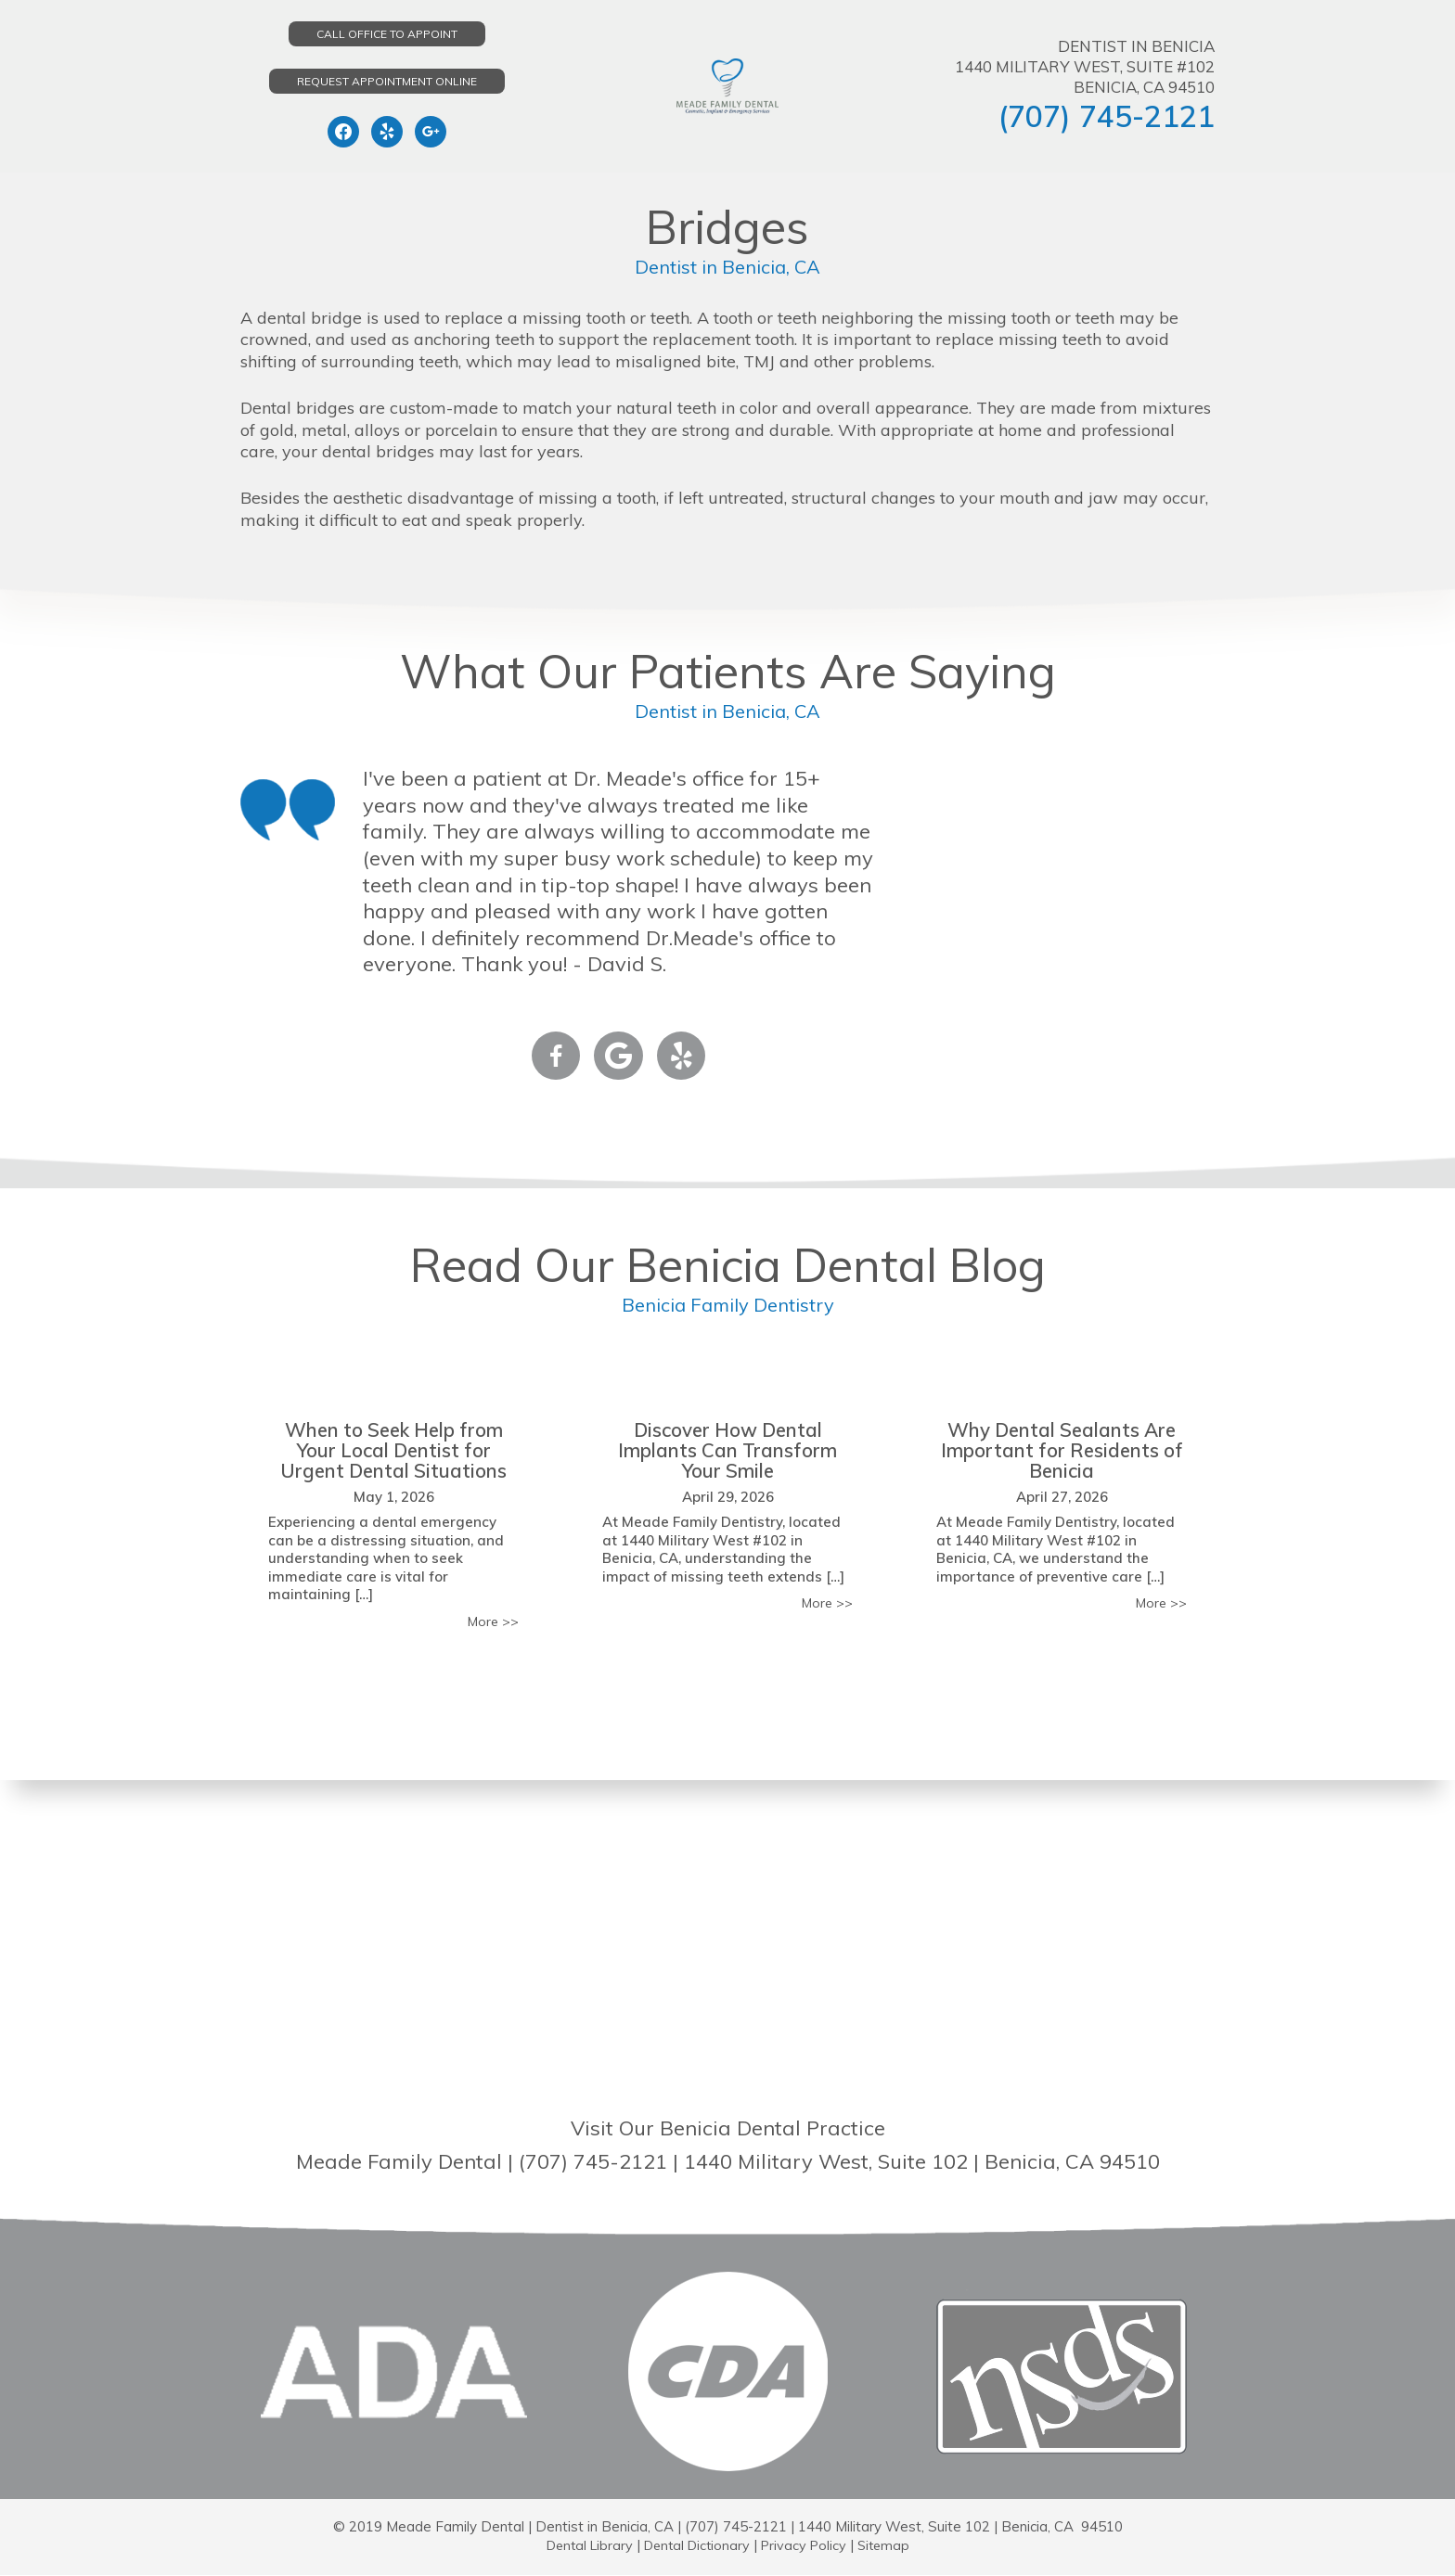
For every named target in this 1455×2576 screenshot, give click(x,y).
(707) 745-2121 (1106, 116)
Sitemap (891, 2546)
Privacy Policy (808, 2546)
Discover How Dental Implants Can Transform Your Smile (728, 1449)
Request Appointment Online (387, 81)
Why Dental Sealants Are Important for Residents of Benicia (1062, 1449)
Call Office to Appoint (386, 34)
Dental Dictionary (696, 2546)
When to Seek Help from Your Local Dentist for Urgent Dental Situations (394, 1449)
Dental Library (583, 2546)
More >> (491, 1622)
